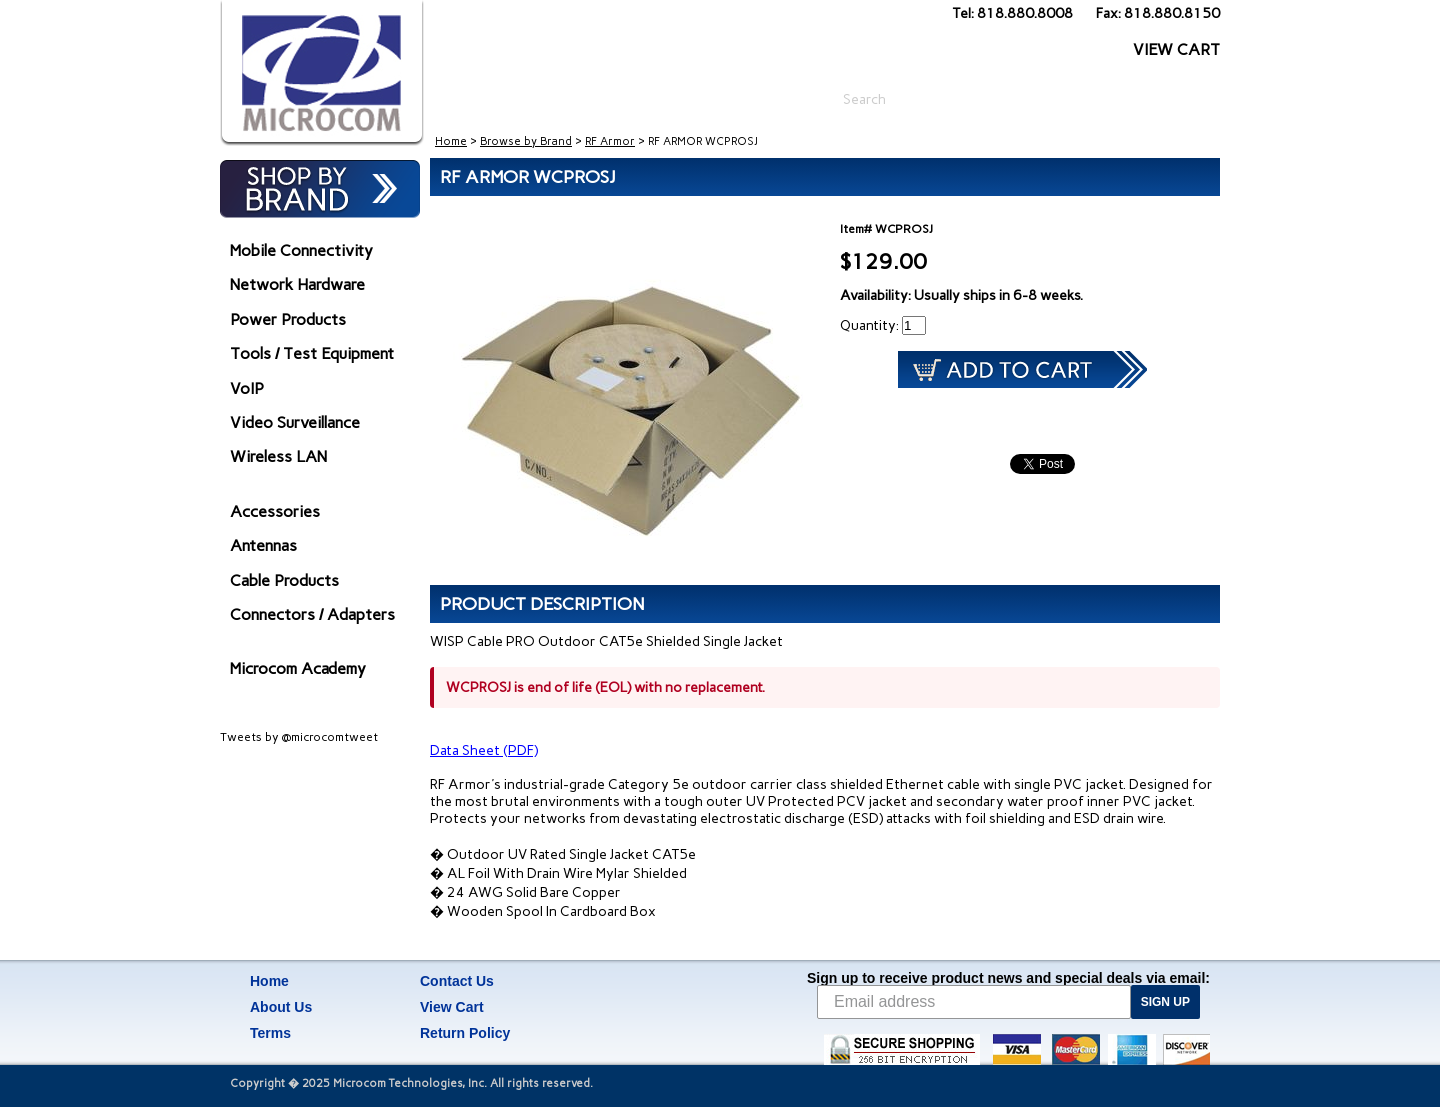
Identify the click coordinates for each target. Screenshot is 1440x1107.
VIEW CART (1176, 49)
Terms (270, 1033)
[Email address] (974, 1002)
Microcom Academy (298, 668)
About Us (281, 1007)
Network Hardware (297, 284)
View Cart (452, 1007)
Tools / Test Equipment (312, 353)
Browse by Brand (526, 141)
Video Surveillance (295, 422)
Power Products (288, 319)
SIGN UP (1165, 1002)
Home (451, 141)
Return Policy (465, 1033)
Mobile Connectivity (301, 250)
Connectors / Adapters (312, 614)
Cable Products (284, 580)
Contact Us (457, 981)
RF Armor (610, 141)
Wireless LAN (278, 456)
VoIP (247, 388)
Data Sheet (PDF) (484, 750)
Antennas (263, 545)
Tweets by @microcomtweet (299, 737)
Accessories (275, 511)
